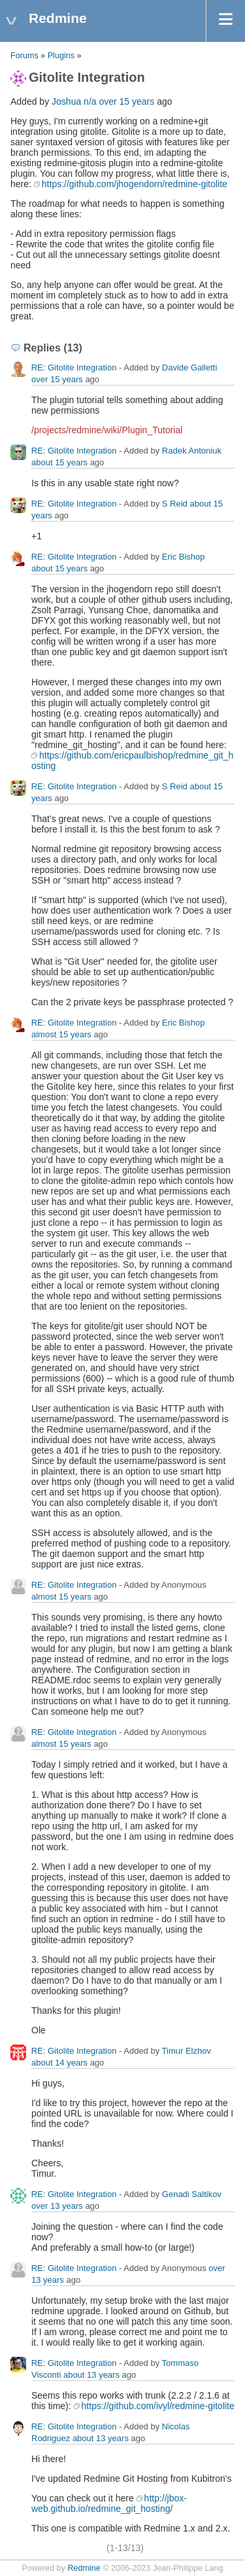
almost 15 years (61, 1034)
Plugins (61, 55)
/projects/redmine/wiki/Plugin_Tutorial (106, 430)
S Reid (175, 504)
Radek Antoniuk (191, 451)
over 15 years (126, 101)
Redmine (83, 2568)
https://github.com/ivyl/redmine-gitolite (158, 2406)
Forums (24, 55)
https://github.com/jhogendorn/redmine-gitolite (134, 184)
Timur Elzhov (186, 2051)
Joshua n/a (74, 101)
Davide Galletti (190, 367)
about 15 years (59, 462)
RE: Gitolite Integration (74, 367)
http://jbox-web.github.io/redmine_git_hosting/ (109, 2503)
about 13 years (91, 2375)
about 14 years (59, 2062)
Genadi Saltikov (191, 2194)
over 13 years (57, 2206)
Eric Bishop (183, 557)
